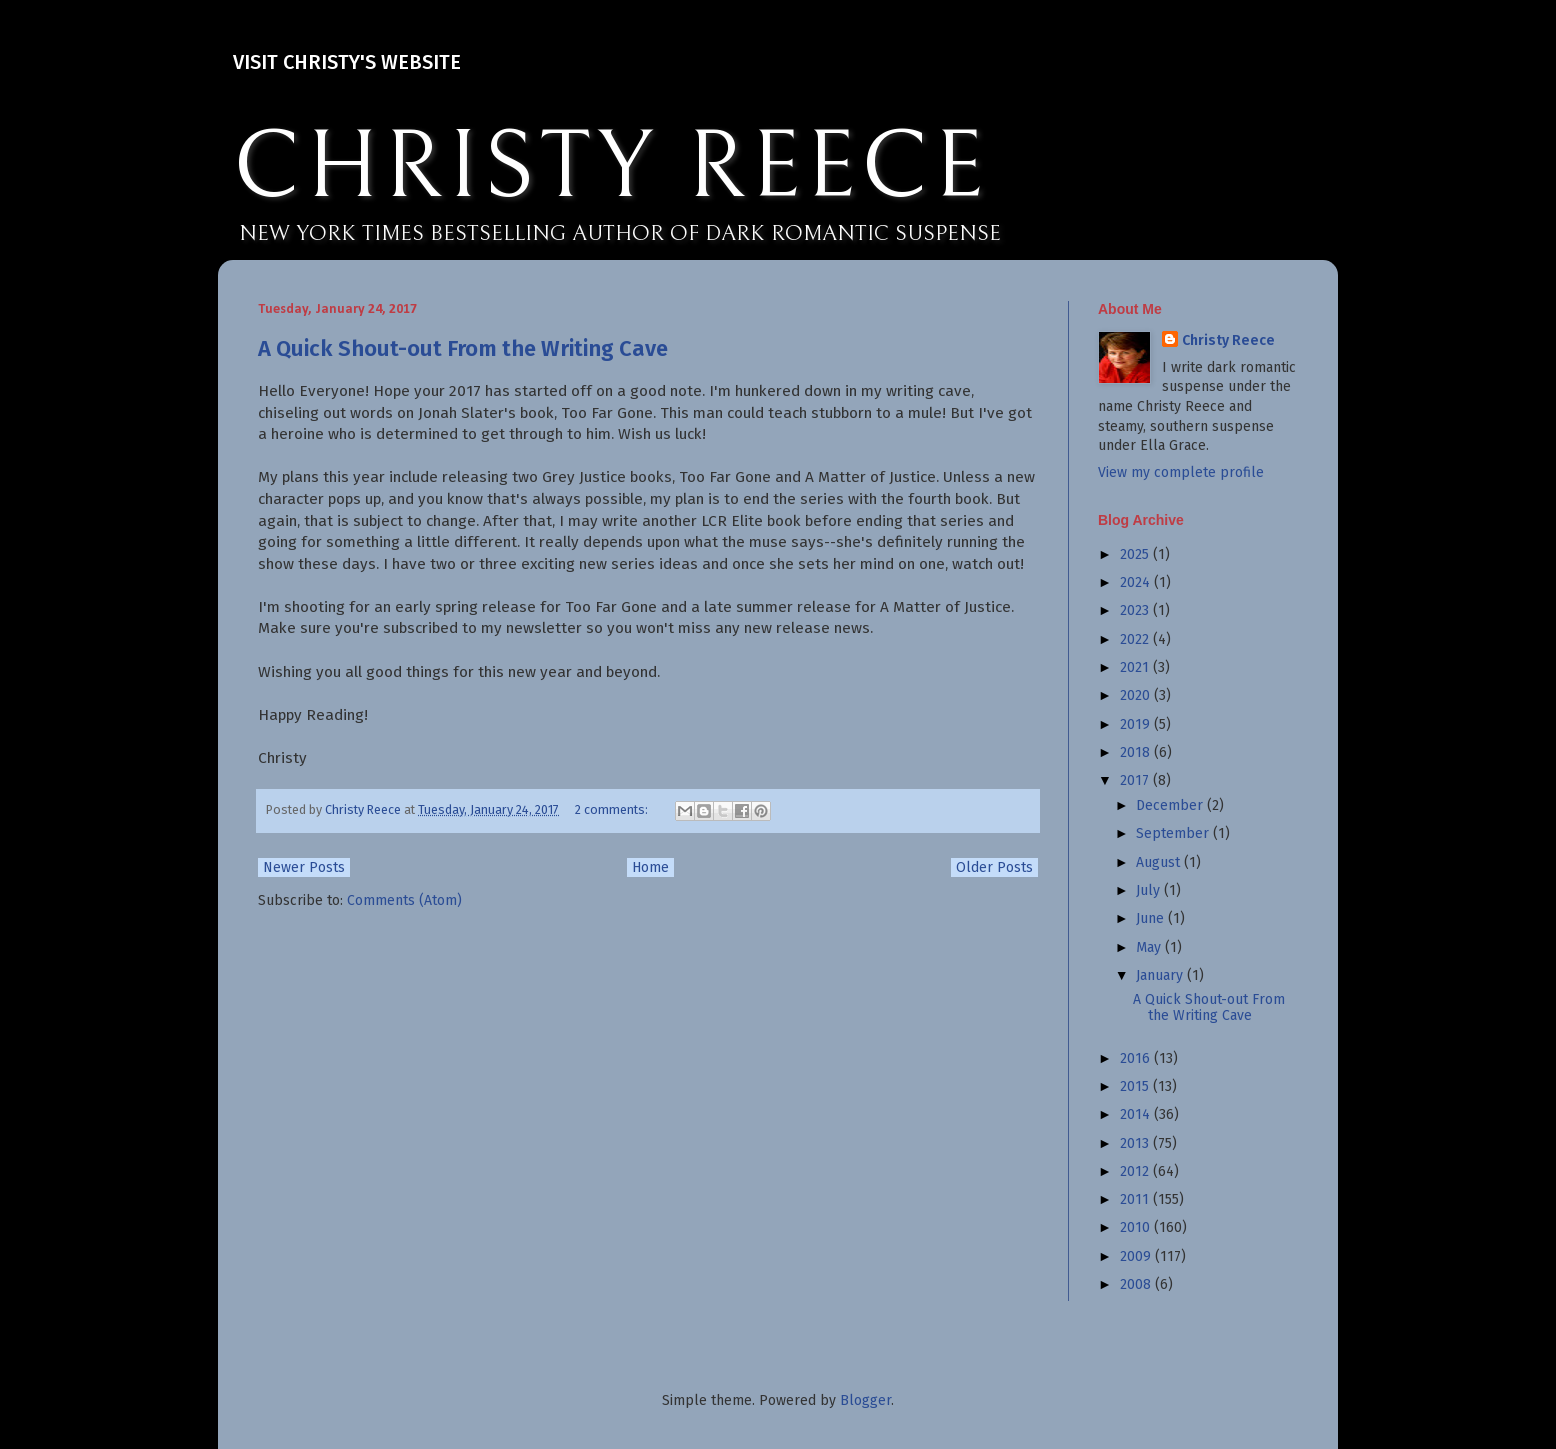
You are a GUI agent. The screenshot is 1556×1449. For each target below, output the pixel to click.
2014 (1137, 1114)
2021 (1136, 667)
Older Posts (994, 867)
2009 (1137, 1256)
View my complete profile (1181, 472)
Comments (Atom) (404, 900)
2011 (1136, 1199)
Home (650, 867)
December (1171, 805)
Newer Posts (304, 867)
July (1150, 890)
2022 (1136, 639)
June (1152, 918)
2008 (1137, 1284)
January (1161, 975)
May (1150, 947)
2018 (1137, 752)
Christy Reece (1228, 340)
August (1160, 862)
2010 (1137, 1227)
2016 (1137, 1058)
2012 (1136, 1171)
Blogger (865, 1400)
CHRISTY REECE (611, 168)
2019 (1137, 724)
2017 (1136, 780)
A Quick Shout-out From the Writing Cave (463, 348)
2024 (1137, 582)
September (1174, 833)
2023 (1136, 610)
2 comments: (613, 809)
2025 (1136, 554)
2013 (1136, 1143)
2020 (1137, 695)
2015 (1136, 1086)
